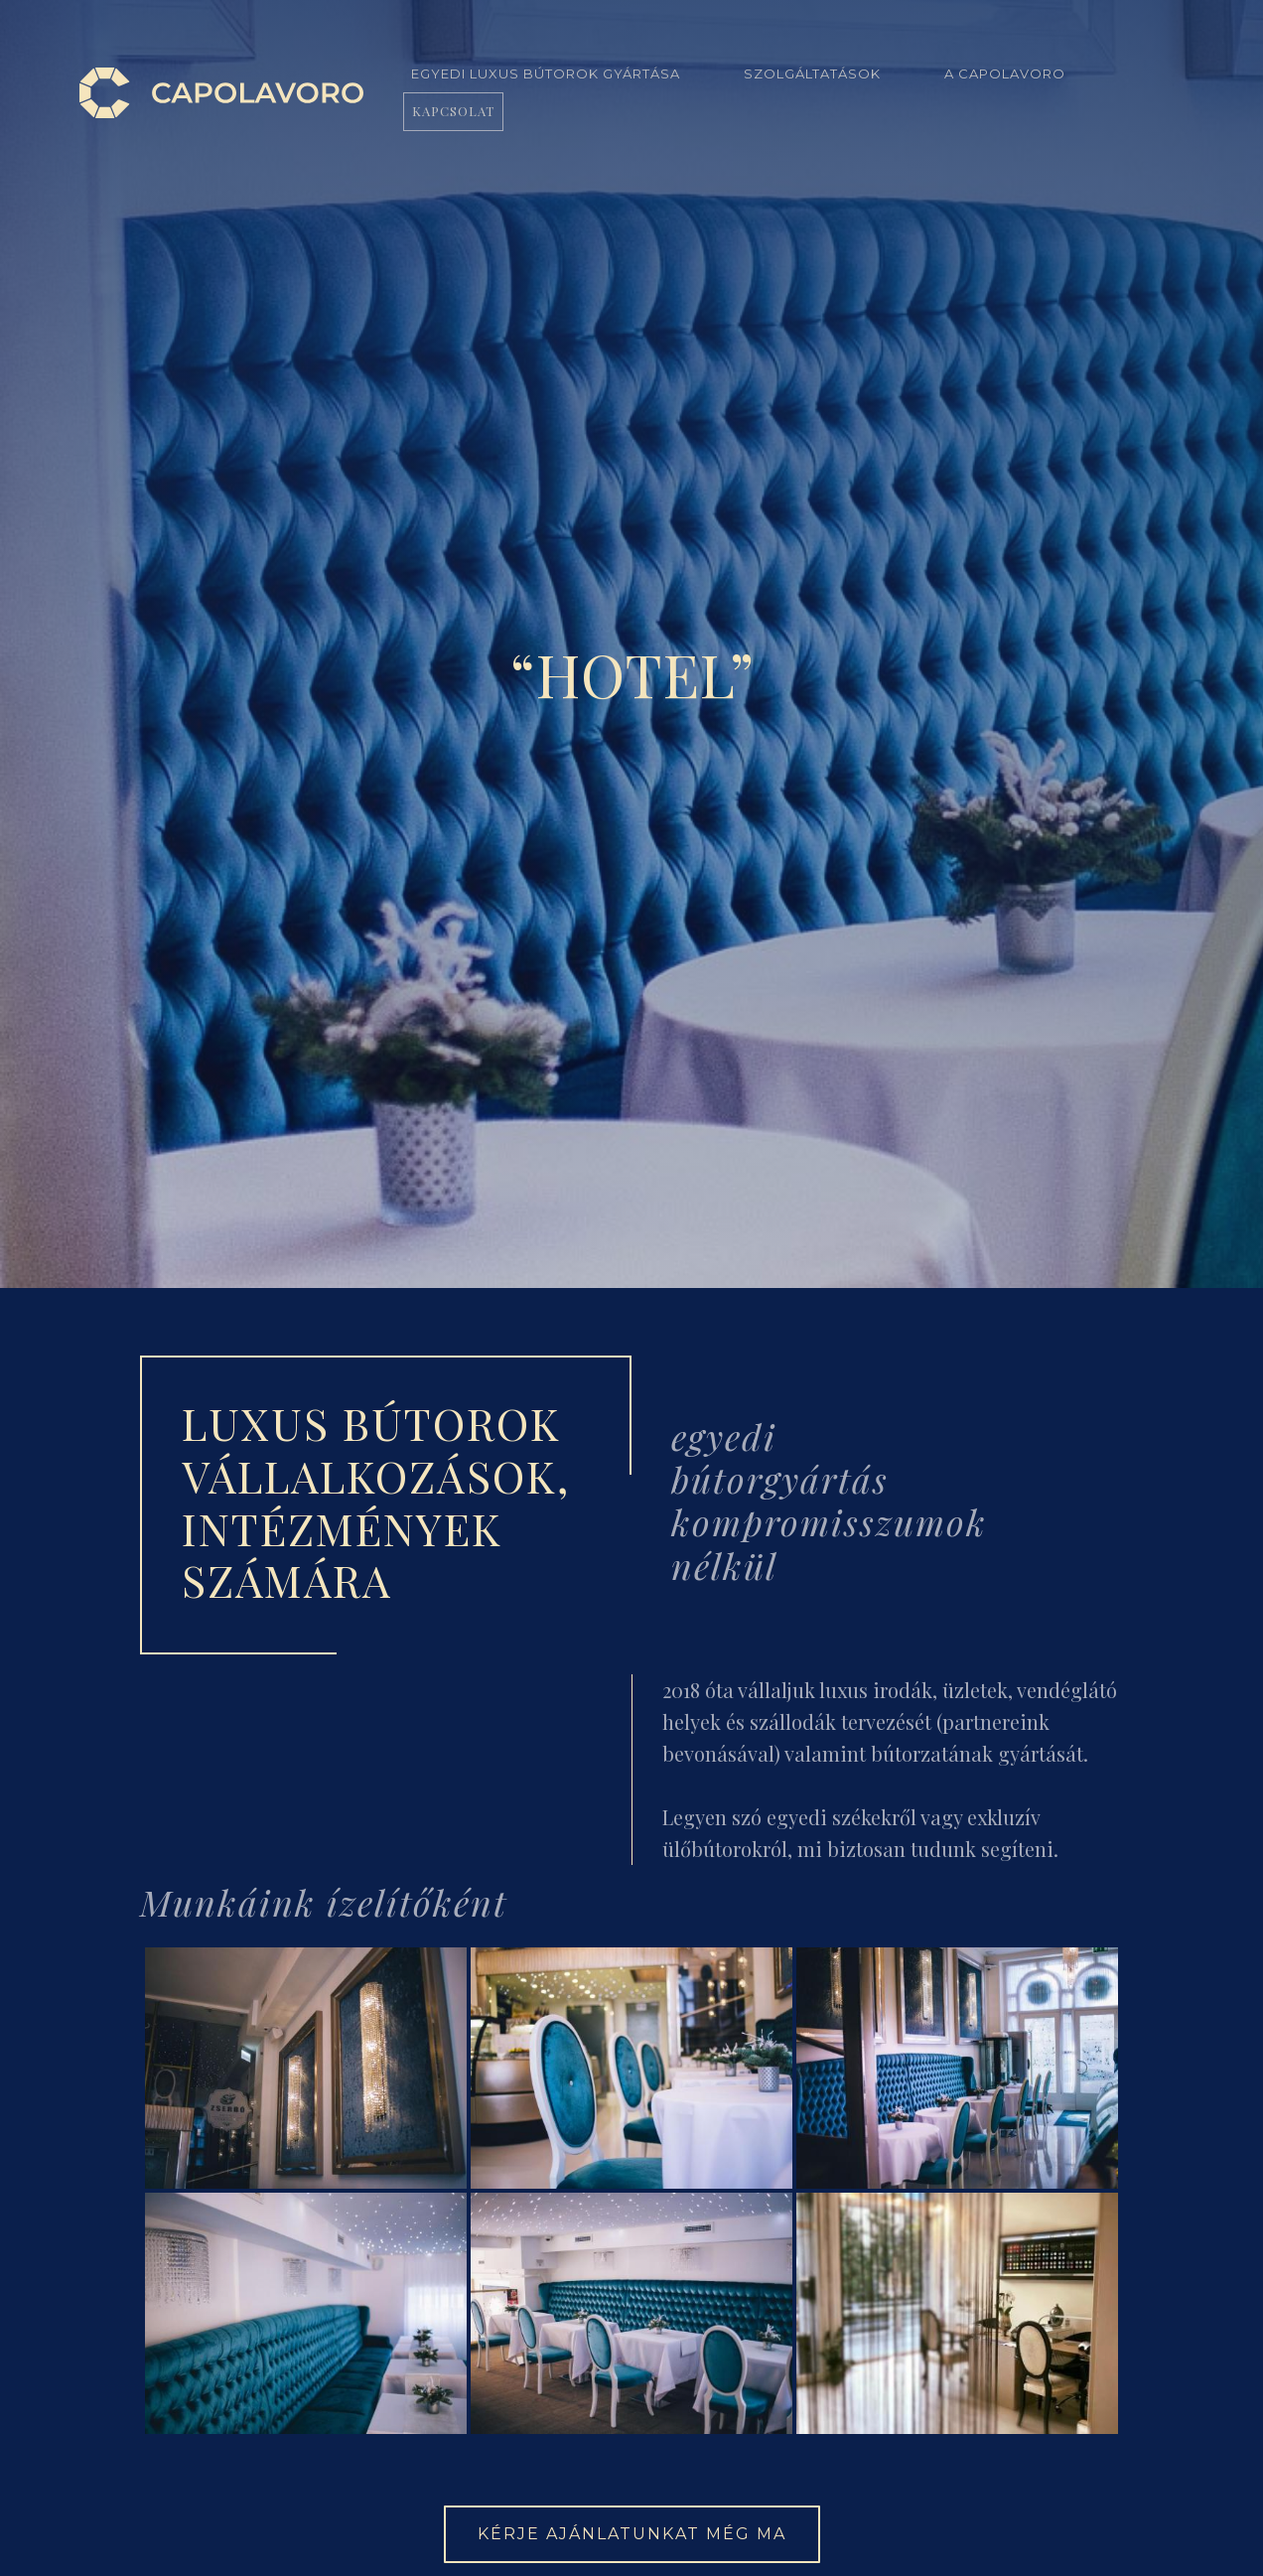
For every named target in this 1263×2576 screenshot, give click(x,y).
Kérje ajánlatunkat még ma (632, 2533)
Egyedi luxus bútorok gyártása (545, 73)
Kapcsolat (453, 110)
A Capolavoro (1004, 73)
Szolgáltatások (812, 73)
